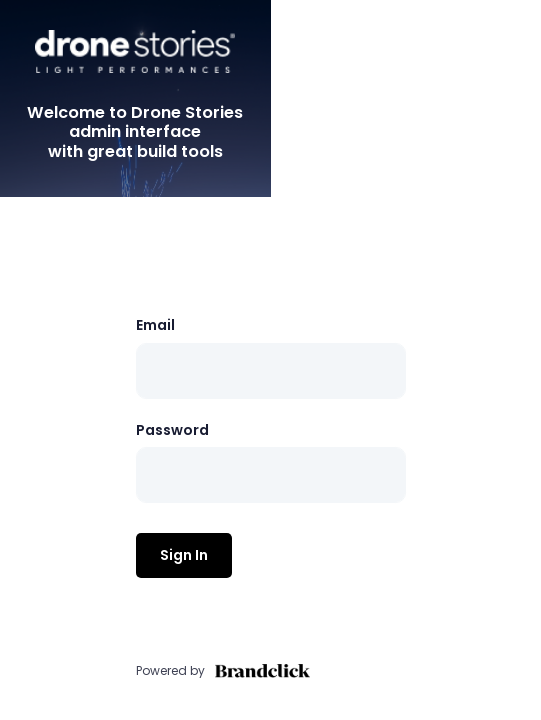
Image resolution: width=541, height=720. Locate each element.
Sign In (184, 555)
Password (172, 430)
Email (155, 325)
